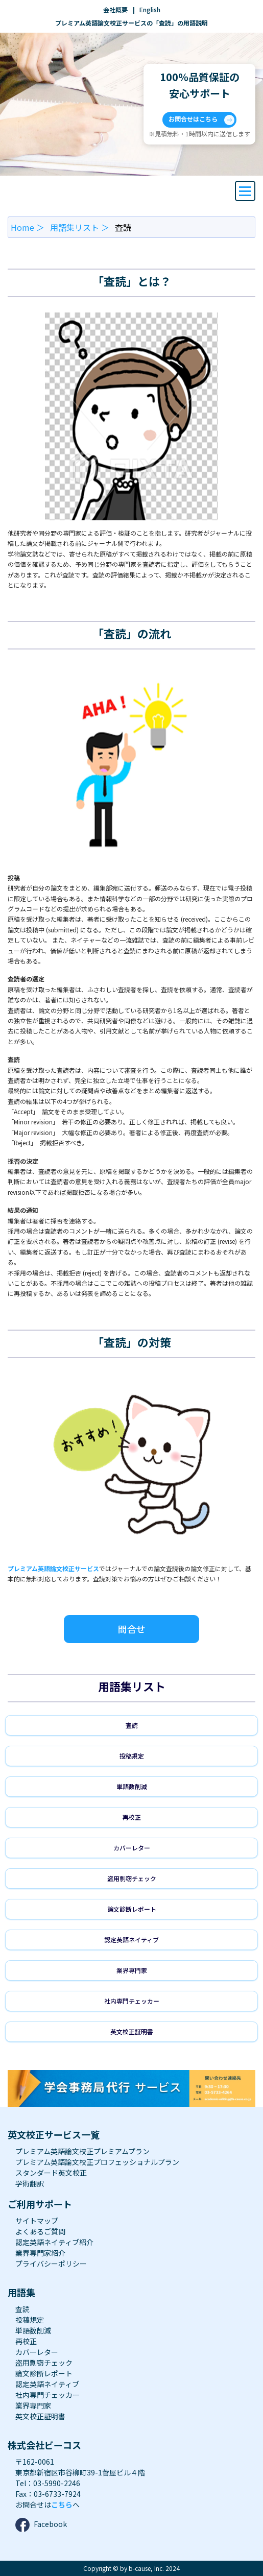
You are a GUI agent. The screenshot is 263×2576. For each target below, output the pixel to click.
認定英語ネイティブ (131, 1939)
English (149, 9)
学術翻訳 (29, 2183)
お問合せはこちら (201, 119)
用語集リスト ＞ (79, 227)
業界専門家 (131, 1970)
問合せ (132, 1628)
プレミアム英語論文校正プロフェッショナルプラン (97, 2162)
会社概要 (115, 9)
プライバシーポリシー (51, 2263)
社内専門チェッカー (131, 2000)
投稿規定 (131, 1755)
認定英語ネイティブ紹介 (54, 2242)
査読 (132, 1725)
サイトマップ (36, 2221)
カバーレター (131, 1847)
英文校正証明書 (131, 2031)
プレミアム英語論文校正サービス (53, 1568)
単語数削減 (131, 1786)
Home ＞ (27, 227)
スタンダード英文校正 (51, 2173)
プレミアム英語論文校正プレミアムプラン (82, 2151)
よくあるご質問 (40, 2231)
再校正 (132, 1817)
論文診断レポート (131, 1909)
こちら (62, 2504)
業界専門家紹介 (40, 2253)
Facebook (41, 2525)
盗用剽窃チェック (131, 1878)
